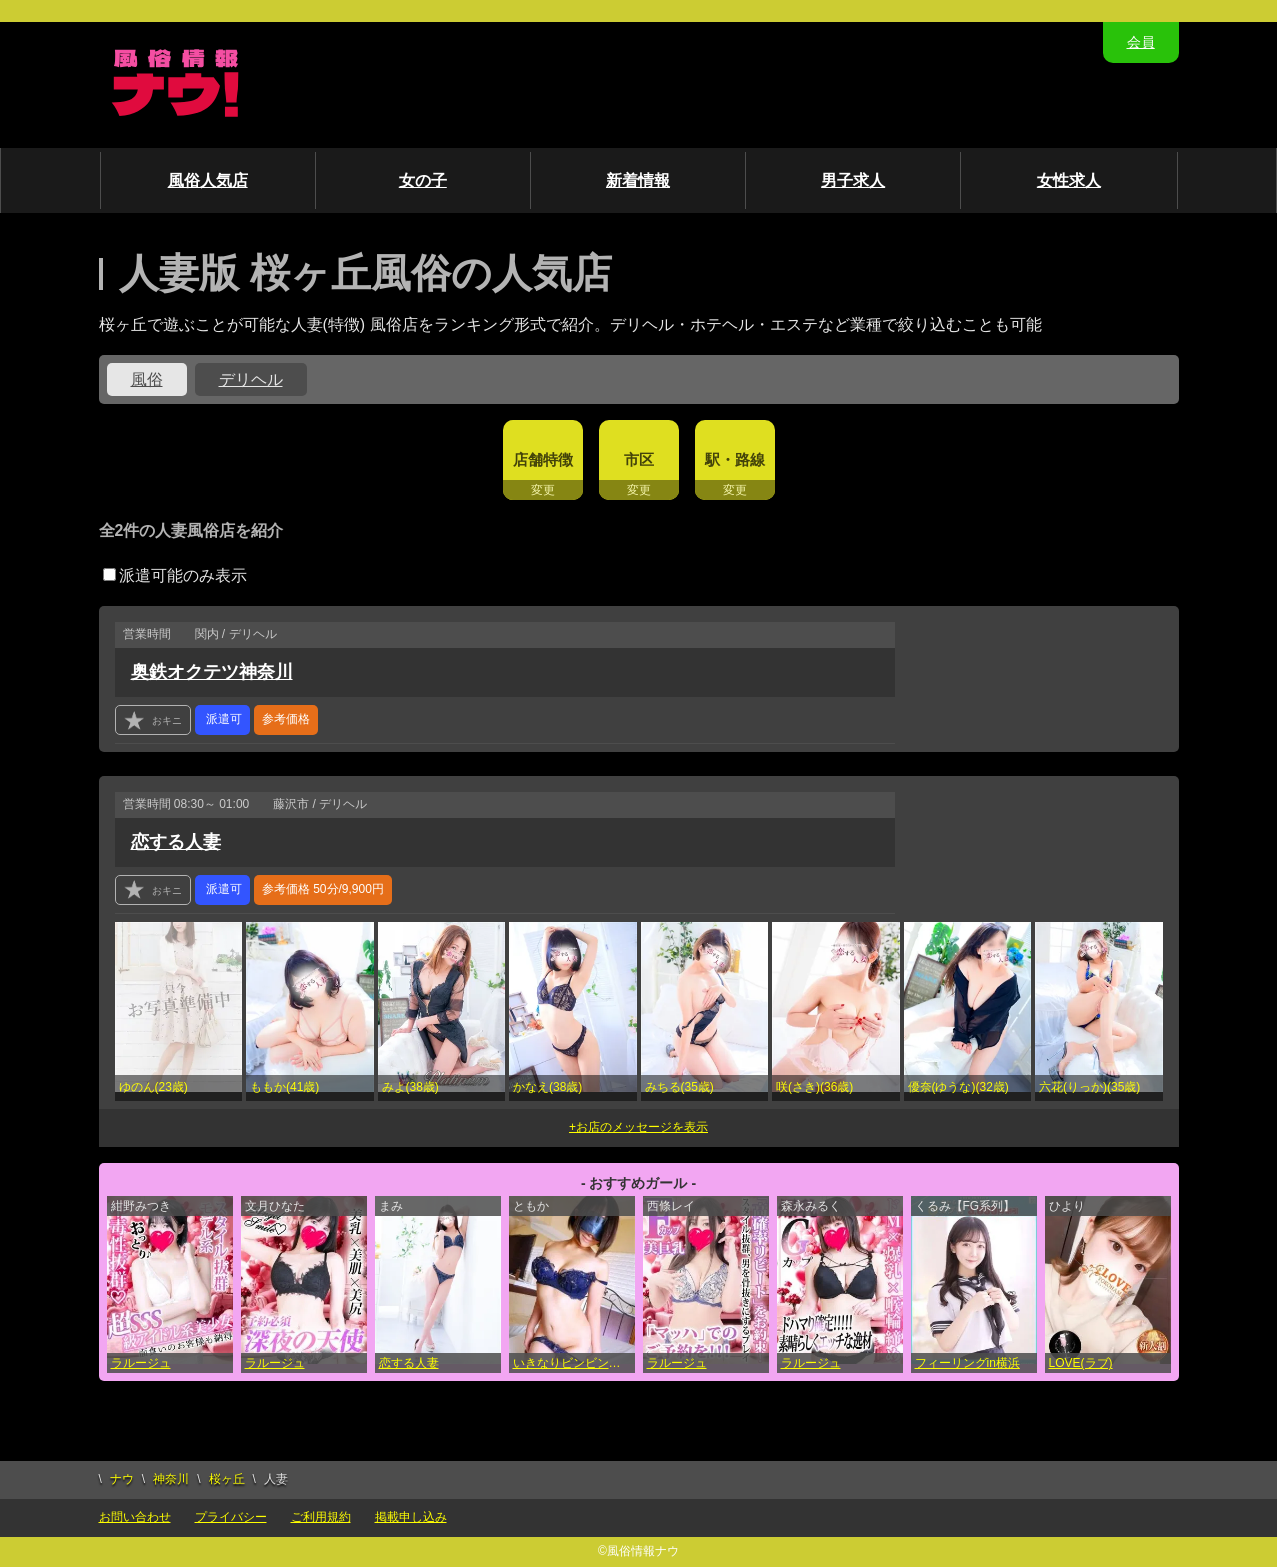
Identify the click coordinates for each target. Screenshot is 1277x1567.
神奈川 (171, 1479)
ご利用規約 (321, 1517)
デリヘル (251, 379)
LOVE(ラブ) (1081, 1363)
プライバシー (231, 1517)
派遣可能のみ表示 (175, 575)
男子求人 (853, 180)
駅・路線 (735, 459)
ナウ (122, 1479)
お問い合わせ (135, 1517)
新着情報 (638, 180)
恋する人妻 (176, 842)
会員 (1141, 42)
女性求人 (1069, 180)
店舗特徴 (543, 459)
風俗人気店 (208, 180)
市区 (639, 459)
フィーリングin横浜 (967, 1363)
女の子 (423, 180)
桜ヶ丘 (227, 1479)
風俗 (147, 379)
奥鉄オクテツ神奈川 (212, 672)
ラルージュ (141, 1363)
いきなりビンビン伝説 (573, 1363)
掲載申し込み (411, 1517)
